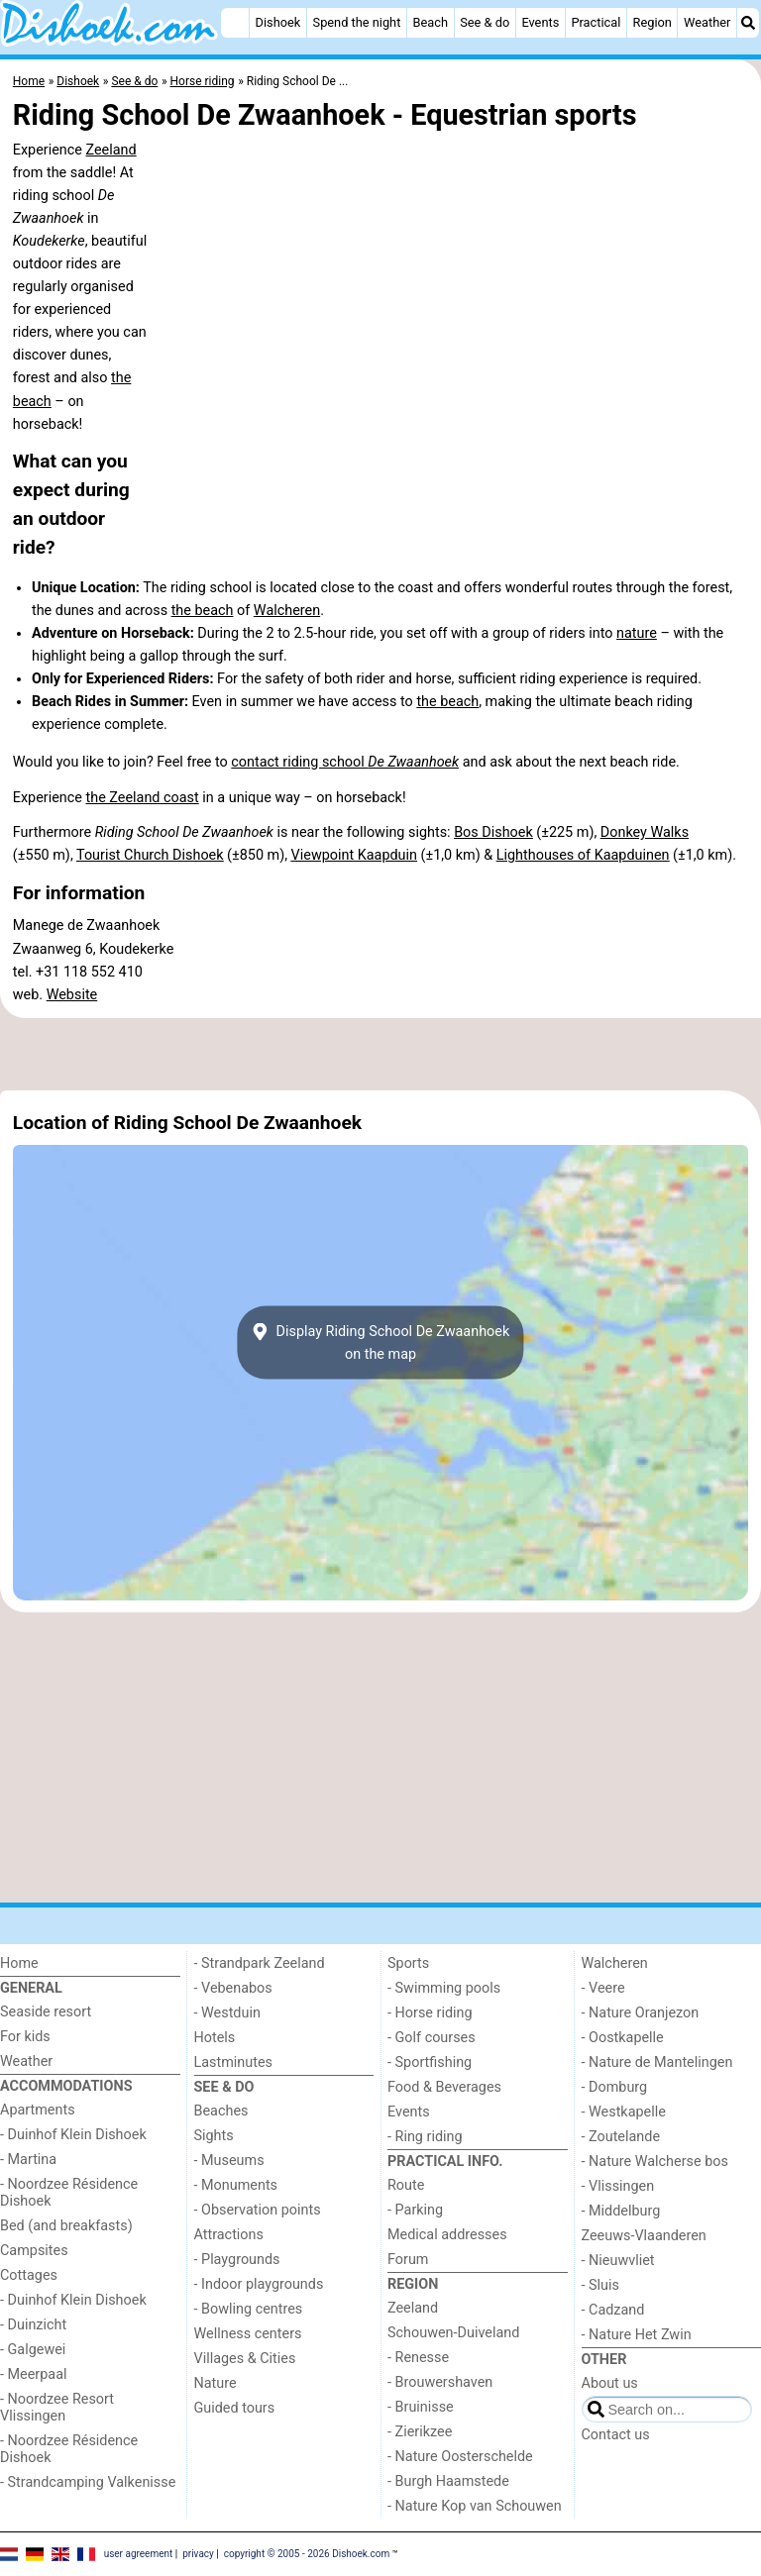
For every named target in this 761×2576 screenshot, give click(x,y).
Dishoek (278, 22)
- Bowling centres (248, 2309)
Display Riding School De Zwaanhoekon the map (380, 1343)
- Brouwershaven (439, 2382)
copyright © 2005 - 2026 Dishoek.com (307, 2553)
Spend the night (357, 22)
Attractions (229, 2234)
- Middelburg (621, 2211)
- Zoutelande (621, 2136)
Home (19, 1963)
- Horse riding (430, 2013)
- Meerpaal (33, 2374)
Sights (214, 2135)
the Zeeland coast (142, 797)
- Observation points (257, 2210)
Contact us (616, 2434)
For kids (25, 2036)
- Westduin (227, 2013)
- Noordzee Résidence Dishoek (69, 2193)
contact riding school (345, 762)
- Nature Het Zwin (637, 2334)
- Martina (28, 2159)
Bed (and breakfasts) (66, 2225)
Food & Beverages (444, 2087)
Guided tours (234, 2408)
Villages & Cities (245, 2358)
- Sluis (600, 2285)
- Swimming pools (443, 1988)
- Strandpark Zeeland (259, 1963)
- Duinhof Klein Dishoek (73, 2134)
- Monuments (236, 2185)
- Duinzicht (33, 2325)
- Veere (603, 1988)
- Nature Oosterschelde (460, 2456)
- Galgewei (32, 2349)
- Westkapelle (624, 2112)
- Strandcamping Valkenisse (87, 2482)
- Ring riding (425, 2136)
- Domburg (615, 2087)
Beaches (221, 2111)
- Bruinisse (420, 2407)
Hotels (215, 2037)
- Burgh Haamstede (448, 2481)
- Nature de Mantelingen (657, 2062)
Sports (408, 1963)
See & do (484, 22)
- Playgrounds (237, 2259)
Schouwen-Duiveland (453, 2332)
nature (636, 633)
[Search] (748, 23)
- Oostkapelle (623, 2037)
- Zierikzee (419, 2431)
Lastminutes (233, 2062)
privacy (198, 2553)
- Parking (415, 2210)
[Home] (235, 23)
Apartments (37, 2110)
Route (405, 2185)
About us (610, 2383)
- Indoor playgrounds (259, 2284)
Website (72, 994)
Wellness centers (248, 2333)
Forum (407, 2259)
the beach (202, 610)
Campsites (34, 2250)
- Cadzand (613, 2310)
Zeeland (111, 150)
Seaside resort (45, 2012)
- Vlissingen (618, 2186)
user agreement (138, 2553)
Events (540, 22)
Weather (707, 22)
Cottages (28, 2275)
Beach (430, 22)
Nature (215, 2383)
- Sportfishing (429, 2062)
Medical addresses (447, 2234)
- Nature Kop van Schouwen (474, 2506)
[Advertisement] (380, 1054)
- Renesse (418, 2357)
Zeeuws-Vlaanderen (644, 2235)
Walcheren (287, 610)
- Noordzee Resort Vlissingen (57, 2407)
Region (652, 22)
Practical (595, 22)
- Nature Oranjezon (641, 2013)
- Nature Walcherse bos (655, 2161)
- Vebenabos (233, 1988)
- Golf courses (431, 2037)
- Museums (229, 2160)
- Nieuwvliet (618, 2260)
